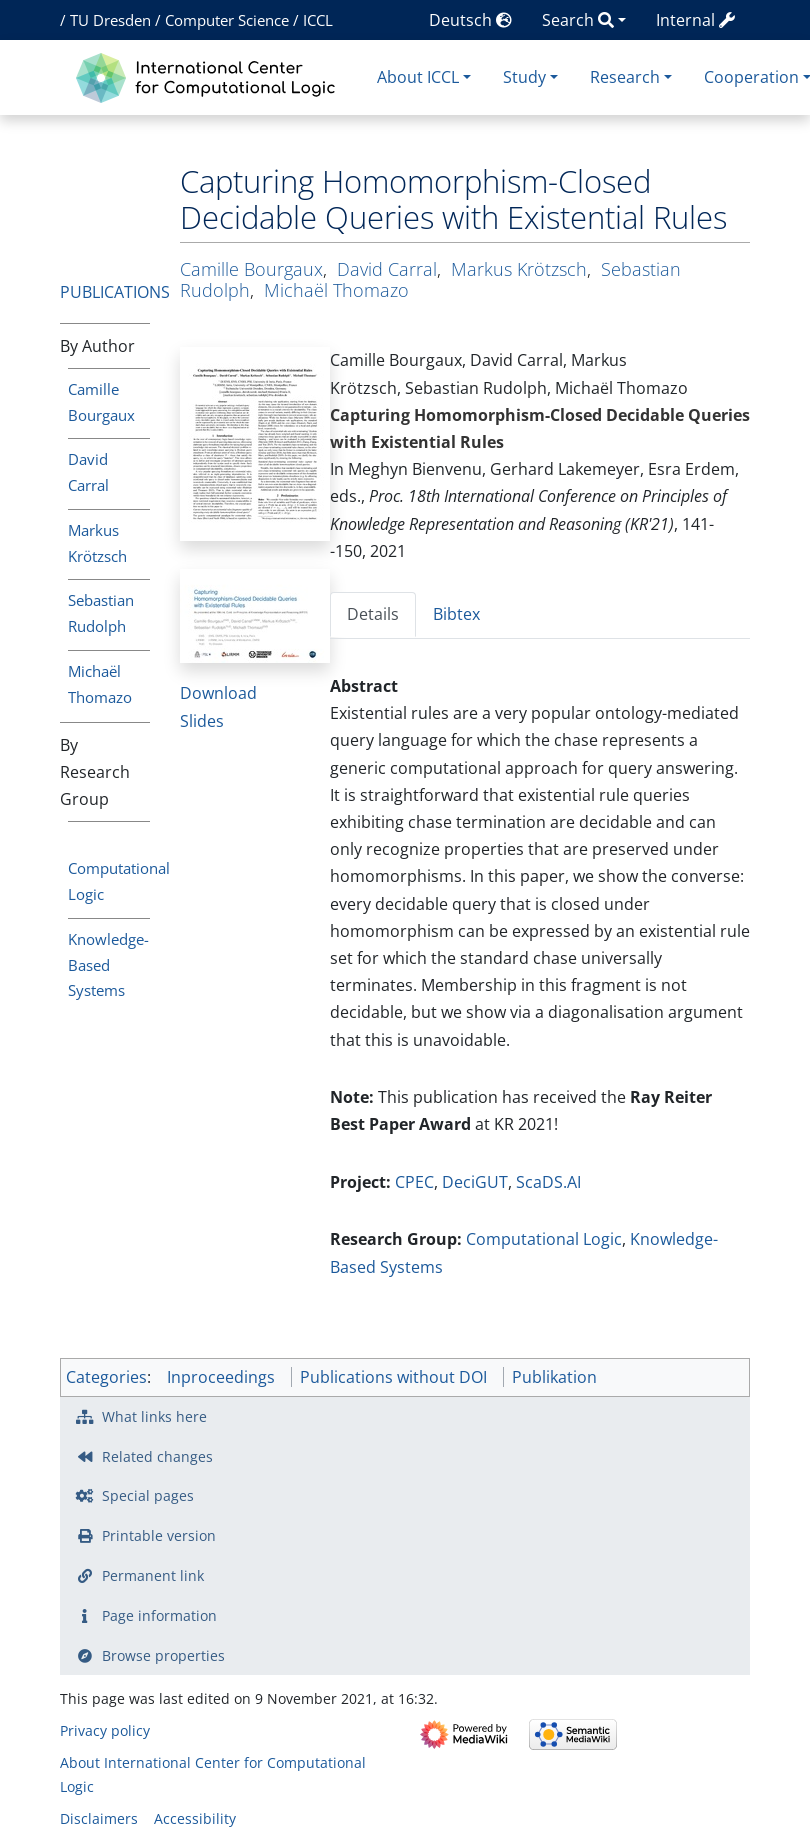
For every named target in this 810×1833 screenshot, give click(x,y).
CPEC (414, 1182)
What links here (154, 1416)
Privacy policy (105, 1730)
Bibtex (456, 614)
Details (373, 614)
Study (524, 77)
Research (625, 77)
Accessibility (195, 1818)
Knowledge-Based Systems (108, 965)
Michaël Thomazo (336, 290)
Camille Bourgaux (251, 269)
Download (218, 693)
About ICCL (418, 77)
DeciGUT (475, 1182)
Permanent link (153, 1575)
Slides (202, 721)
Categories (106, 1377)
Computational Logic (544, 1239)
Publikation (554, 1377)
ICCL (318, 20)
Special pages (148, 1495)
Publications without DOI (393, 1377)
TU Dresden (110, 20)
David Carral (387, 269)
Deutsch (470, 20)
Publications (115, 292)
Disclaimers (99, 1818)
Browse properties (163, 1655)
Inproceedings (221, 1377)
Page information (159, 1615)
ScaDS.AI (548, 1182)
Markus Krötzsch (519, 269)
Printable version (159, 1535)
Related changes (157, 1456)
